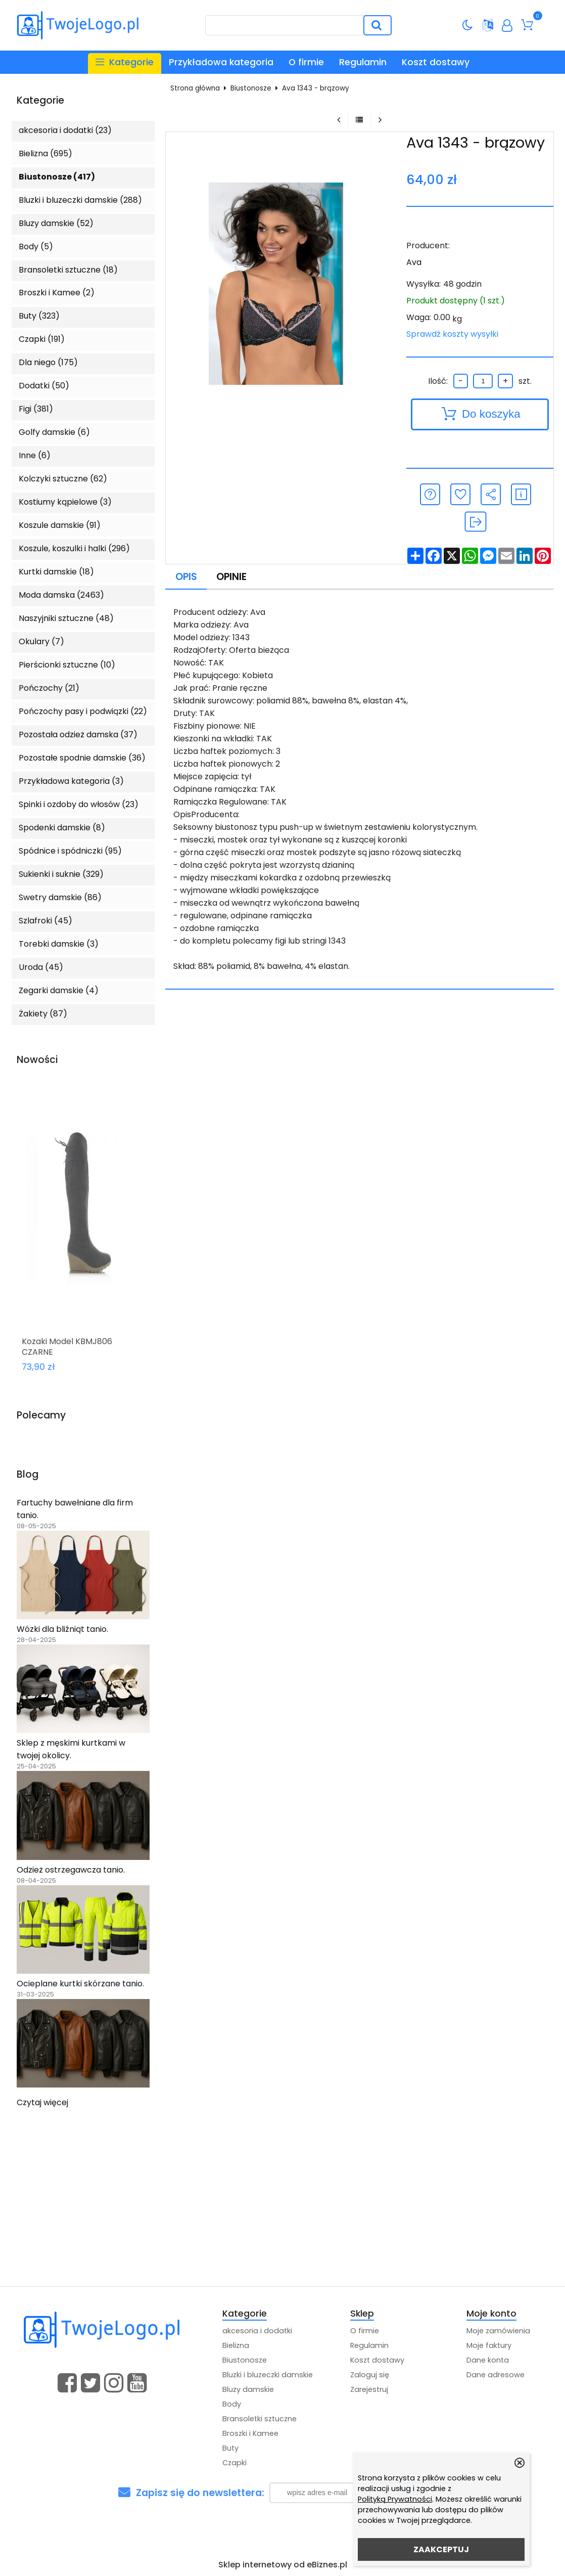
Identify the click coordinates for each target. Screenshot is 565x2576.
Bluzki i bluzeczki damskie (267, 2375)
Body (231, 2404)
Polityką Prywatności (395, 2499)
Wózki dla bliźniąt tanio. (62, 1629)
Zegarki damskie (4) (59, 990)
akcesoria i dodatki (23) (65, 130)
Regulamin (363, 62)
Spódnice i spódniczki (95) (70, 851)
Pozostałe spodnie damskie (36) (82, 758)
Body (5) (36, 246)
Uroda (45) (41, 967)
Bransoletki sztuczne (259, 2419)
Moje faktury (488, 2345)
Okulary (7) (41, 641)
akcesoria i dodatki (257, 2331)
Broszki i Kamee (250, 2433)
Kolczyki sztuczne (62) (63, 478)
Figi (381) (36, 409)
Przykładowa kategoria (221, 62)
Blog (27, 1475)
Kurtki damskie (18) (56, 571)
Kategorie (40, 101)
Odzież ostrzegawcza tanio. (71, 1870)
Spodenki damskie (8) (62, 827)
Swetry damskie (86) (60, 897)
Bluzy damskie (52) (56, 223)
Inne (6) (35, 455)
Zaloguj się (369, 2375)
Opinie (231, 577)
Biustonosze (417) (57, 177)
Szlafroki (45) (45, 920)
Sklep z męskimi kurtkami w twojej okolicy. (71, 1749)
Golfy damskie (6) (54, 432)
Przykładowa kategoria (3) (71, 781)
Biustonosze (250, 88)
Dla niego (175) (48, 362)
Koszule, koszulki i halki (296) (74, 548)
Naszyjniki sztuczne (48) (66, 618)
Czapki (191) (42, 339)
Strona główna (195, 88)
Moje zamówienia (498, 2331)
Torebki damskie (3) (59, 944)
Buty (230, 2448)
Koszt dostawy (435, 62)
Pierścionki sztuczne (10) (67, 665)
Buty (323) (39, 316)
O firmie (306, 62)
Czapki (234, 2463)
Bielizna (235, 2345)
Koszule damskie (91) (60, 525)
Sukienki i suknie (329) (61, 874)
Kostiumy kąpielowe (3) (65, 502)
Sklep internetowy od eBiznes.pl (282, 2564)
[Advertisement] (282, 2210)
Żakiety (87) (43, 1013)
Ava (413, 262)
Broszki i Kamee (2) (57, 292)
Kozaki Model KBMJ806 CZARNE (67, 1347)
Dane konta (487, 2360)
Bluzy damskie (248, 2389)
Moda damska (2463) (61, 595)
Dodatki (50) (44, 385)
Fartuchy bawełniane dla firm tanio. (75, 1509)
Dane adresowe (495, 2375)
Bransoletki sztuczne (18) (68, 270)
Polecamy (41, 1415)
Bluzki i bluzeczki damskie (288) (80, 200)
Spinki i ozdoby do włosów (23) (78, 804)
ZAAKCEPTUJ (441, 2549)
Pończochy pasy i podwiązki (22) (83, 711)
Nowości (37, 1060)
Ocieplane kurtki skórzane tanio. (80, 1983)
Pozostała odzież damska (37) (78, 734)
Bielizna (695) (45, 153)
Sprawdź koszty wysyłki (452, 334)
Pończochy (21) (49, 688)
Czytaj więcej (42, 2102)
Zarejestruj (369, 2389)
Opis (186, 577)
